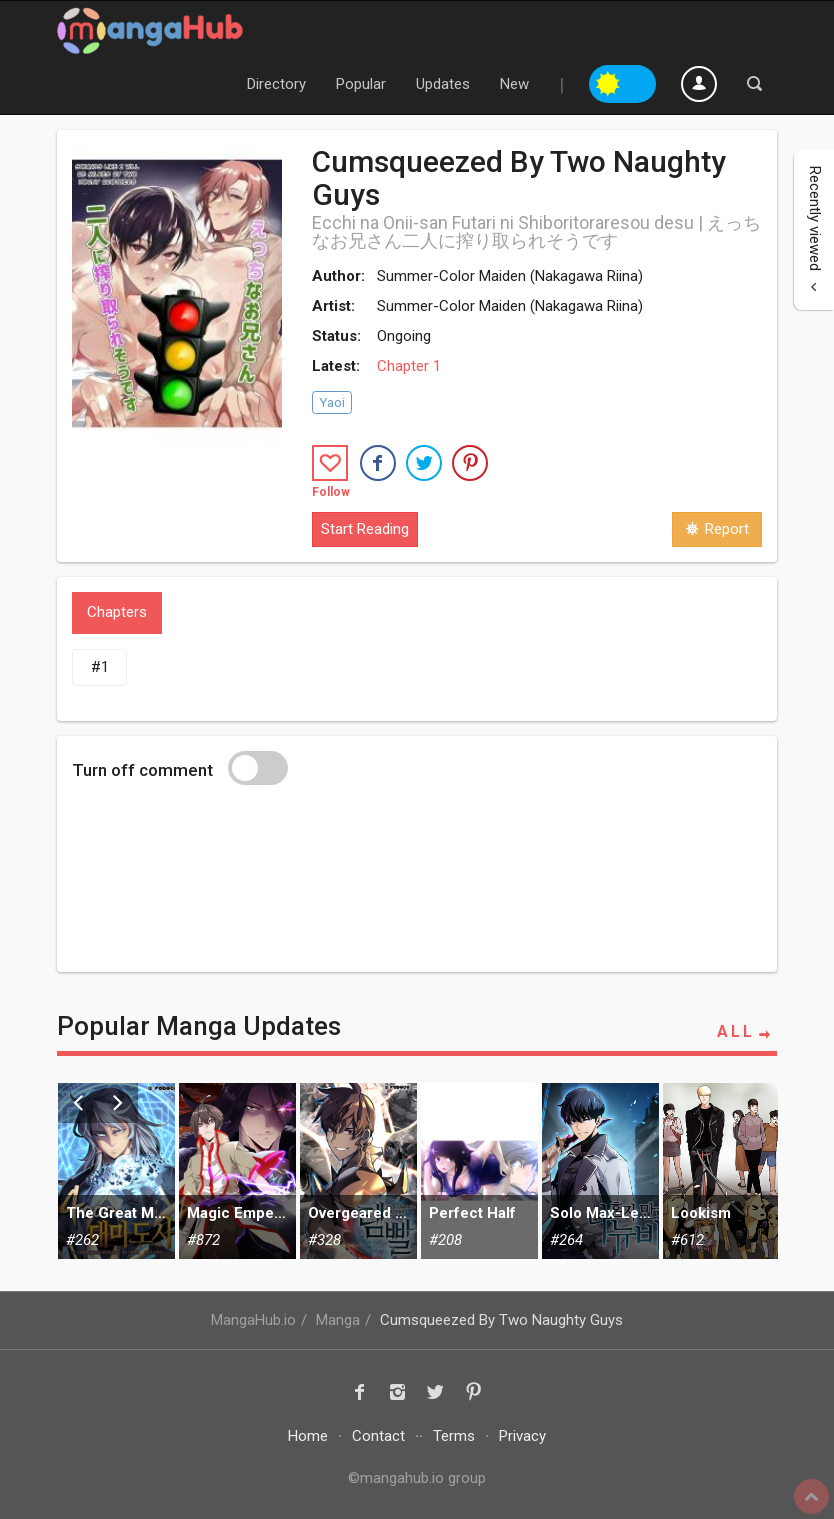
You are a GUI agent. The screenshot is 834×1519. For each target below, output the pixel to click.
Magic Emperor (237, 1213)
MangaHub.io (253, 1320)
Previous (78, 1103)
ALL (747, 1032)
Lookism (701, 1213)
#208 (445, 1240)
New (514, 84)
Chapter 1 (409, 366)
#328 (324, 1240)
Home (308, 1436)
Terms (454, 1436)
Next (118, 1103)
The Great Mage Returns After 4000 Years (116, 1213)
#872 (203, 1240)
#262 (82, 1240)
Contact (378, 1436)
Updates (443, 84)
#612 (687, 1240)
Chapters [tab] (117, 612)
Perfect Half (472, 1213)
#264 (566, 1240)
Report (717, 529)
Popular (361, 84)
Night (640, 81)
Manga (338, 1320)
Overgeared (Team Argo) (358, 1213)
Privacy (522, 1436)
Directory (276, 84)
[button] (378, 463)
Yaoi (332, 402)
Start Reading (365, 529)
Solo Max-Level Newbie (600, 1213)
